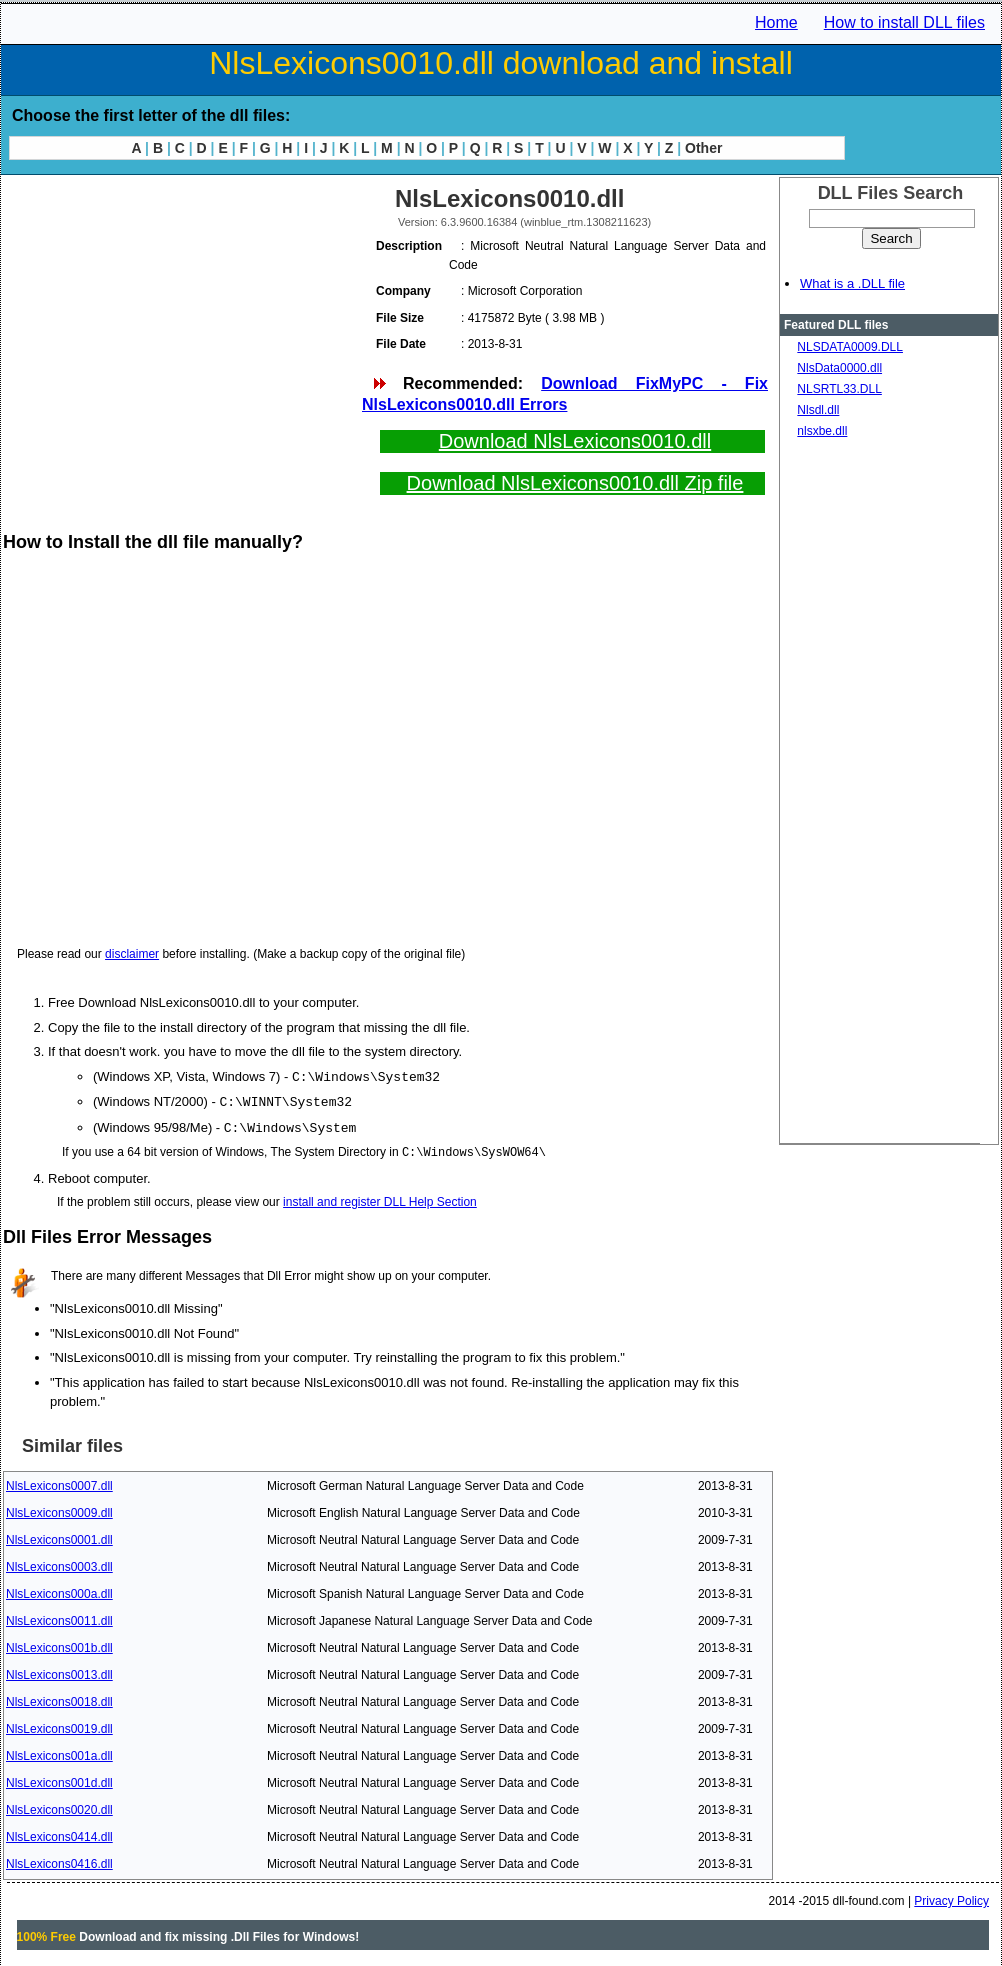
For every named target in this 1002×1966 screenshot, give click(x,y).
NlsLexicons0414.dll (59, 1834)
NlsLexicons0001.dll (59, 1537)
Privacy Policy (951, 1898)
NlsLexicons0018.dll (59, 1699)
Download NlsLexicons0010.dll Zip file (575, 483)
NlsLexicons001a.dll (59, 1753)
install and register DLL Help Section (380, 1199)
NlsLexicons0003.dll (59, 1564)
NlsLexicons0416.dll (59, 1861)
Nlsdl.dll (818, 410)
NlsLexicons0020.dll (59, 1807)
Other (703, 148)
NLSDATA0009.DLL (850, 347)
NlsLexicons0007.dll (59, 1483)
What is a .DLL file (852, 283)
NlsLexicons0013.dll (59, 1672)
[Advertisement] (181, 320)
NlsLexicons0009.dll (59, 1510)
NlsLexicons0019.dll (59, 1726)
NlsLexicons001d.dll (59, 1780)
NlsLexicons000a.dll (59, 1591)
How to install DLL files (904, 22)
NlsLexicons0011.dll (59, 1618)
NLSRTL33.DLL (839, 389)
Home (776, 22)
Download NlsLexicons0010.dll (575, 441)
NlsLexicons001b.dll (59, 1645)
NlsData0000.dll (839, 368)
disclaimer (132, 954)
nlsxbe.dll (822, 431)
